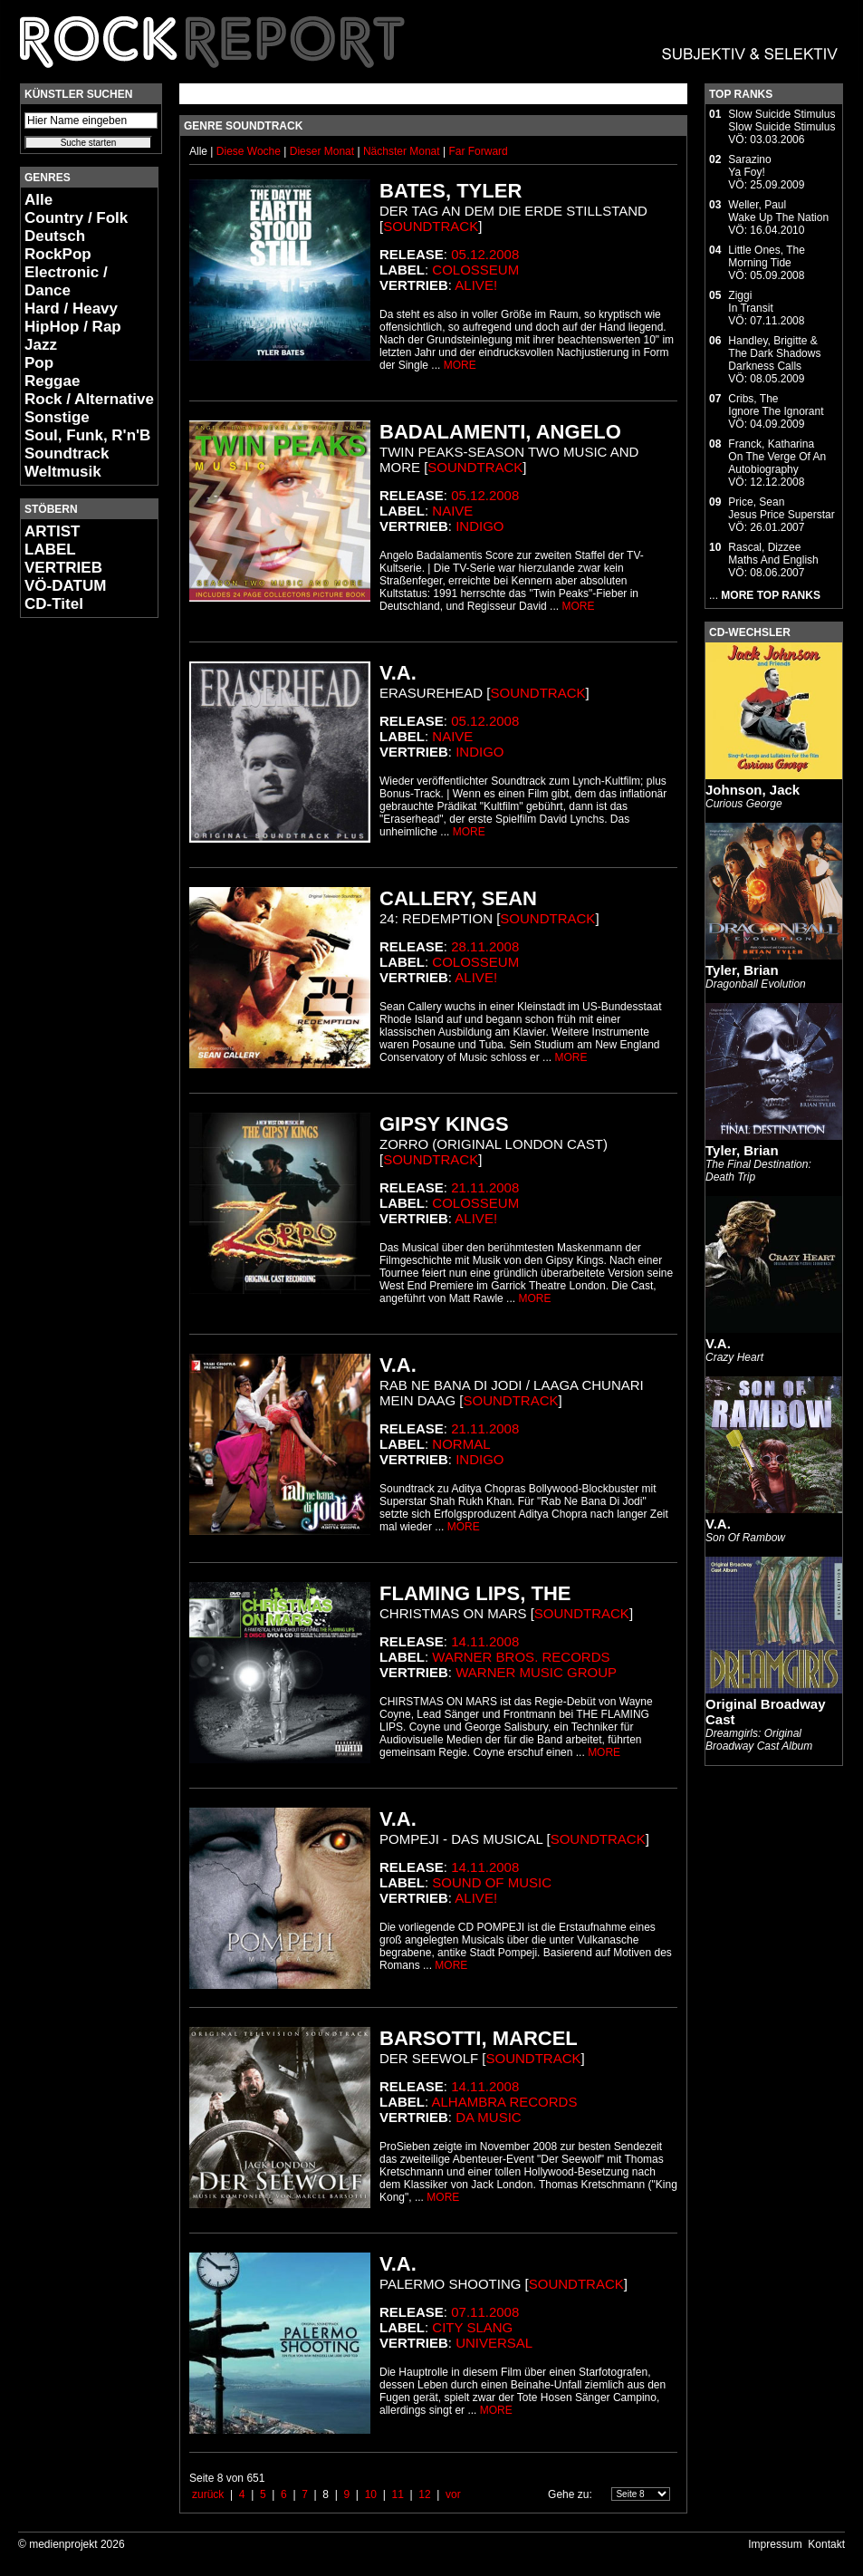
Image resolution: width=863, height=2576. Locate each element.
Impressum (774, 2544)
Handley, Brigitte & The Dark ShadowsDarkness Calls (774, 353)
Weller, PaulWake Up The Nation (778, 211)
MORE (460, 365)
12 (424, 2494)
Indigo (479, 526)
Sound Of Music (491, 1882)
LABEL (50, 549)
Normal (461, 1444)
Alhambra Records (505, 2101)
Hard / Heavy (71, 308)
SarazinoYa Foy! (749, 165)
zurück (208, 2494)
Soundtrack (67, 453)
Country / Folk (76, 218)
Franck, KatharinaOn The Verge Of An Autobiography (777, 457)
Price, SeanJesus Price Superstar (781, 508)
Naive (452, 510)
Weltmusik (62, 471)
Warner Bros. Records (520, 1656)
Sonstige (57, 417)
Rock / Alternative (89, 399)
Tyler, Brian (742, 970)
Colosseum (475, 269)
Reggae (52, 381)
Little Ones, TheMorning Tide (766, 256)
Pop (38, 362)
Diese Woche (249, 151)
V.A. (718, 1343)
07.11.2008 (485, 2312)
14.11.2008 (485, 1641)
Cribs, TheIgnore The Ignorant (775, 405)
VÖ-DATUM (65, 585)
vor (453, 2494)
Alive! (476, 285)
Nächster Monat (401, 151)
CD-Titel (53, 604)
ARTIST (52, 531)
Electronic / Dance (66, 281)
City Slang (472, 2327)
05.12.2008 (485, 254)
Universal (493, 2342)
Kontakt (826, 2544)
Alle (38, 199)
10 (371, 2494)
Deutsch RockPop (57, 245)
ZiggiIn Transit (750, 301)
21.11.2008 (485, 1187)
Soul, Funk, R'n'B (87, 435)
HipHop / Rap (72, 326)
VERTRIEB (63, 567)
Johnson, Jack (752, 789)
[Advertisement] (74, 902)
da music (488, 2117)
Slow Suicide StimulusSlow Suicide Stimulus (781, 120)
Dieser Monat (324, 151)
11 (397, 2494)
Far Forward (477, 151)
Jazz (40, 344)
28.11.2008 (485, 946)
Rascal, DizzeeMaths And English (773, 553)
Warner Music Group (536, 1672)
